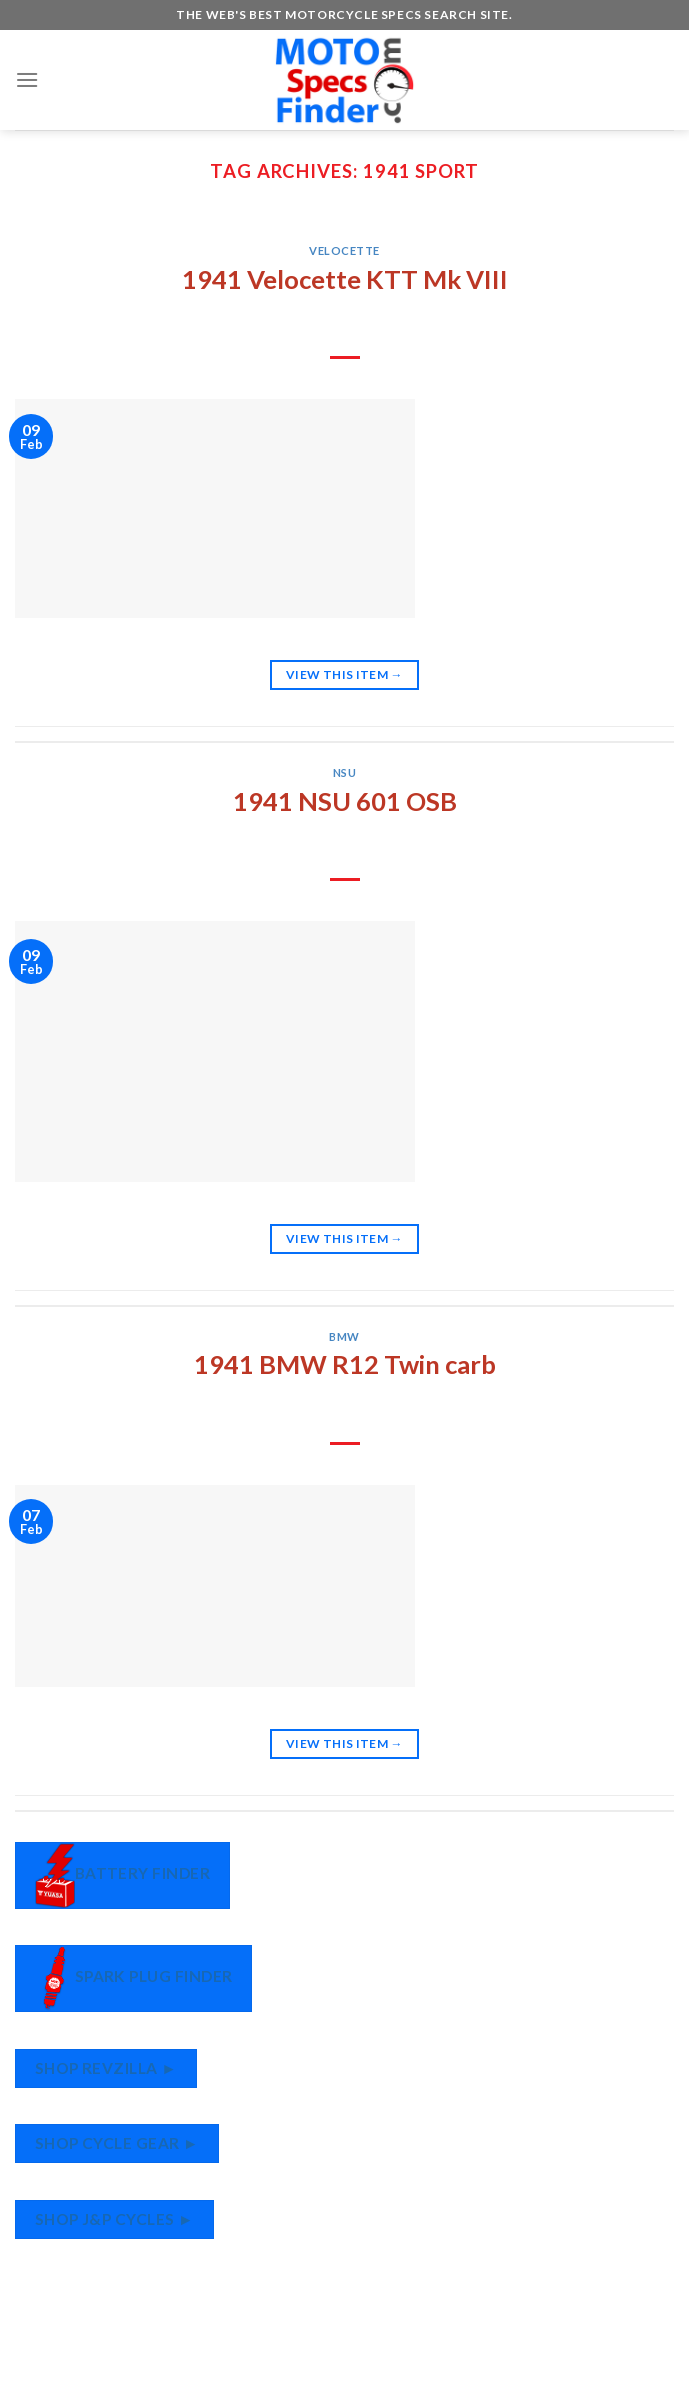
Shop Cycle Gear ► (117, 2143)
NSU (345, 772)
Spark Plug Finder (134, 1978)
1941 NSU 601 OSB (345, 801)
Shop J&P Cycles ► (114, 2219)
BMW (344, 1336)
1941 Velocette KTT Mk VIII (345, 279)
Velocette (344, 250)
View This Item (344, 674)
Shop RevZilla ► (106, 2068)
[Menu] (27, 79)
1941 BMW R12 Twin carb (345, 1364)
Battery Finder (123, 1875)
